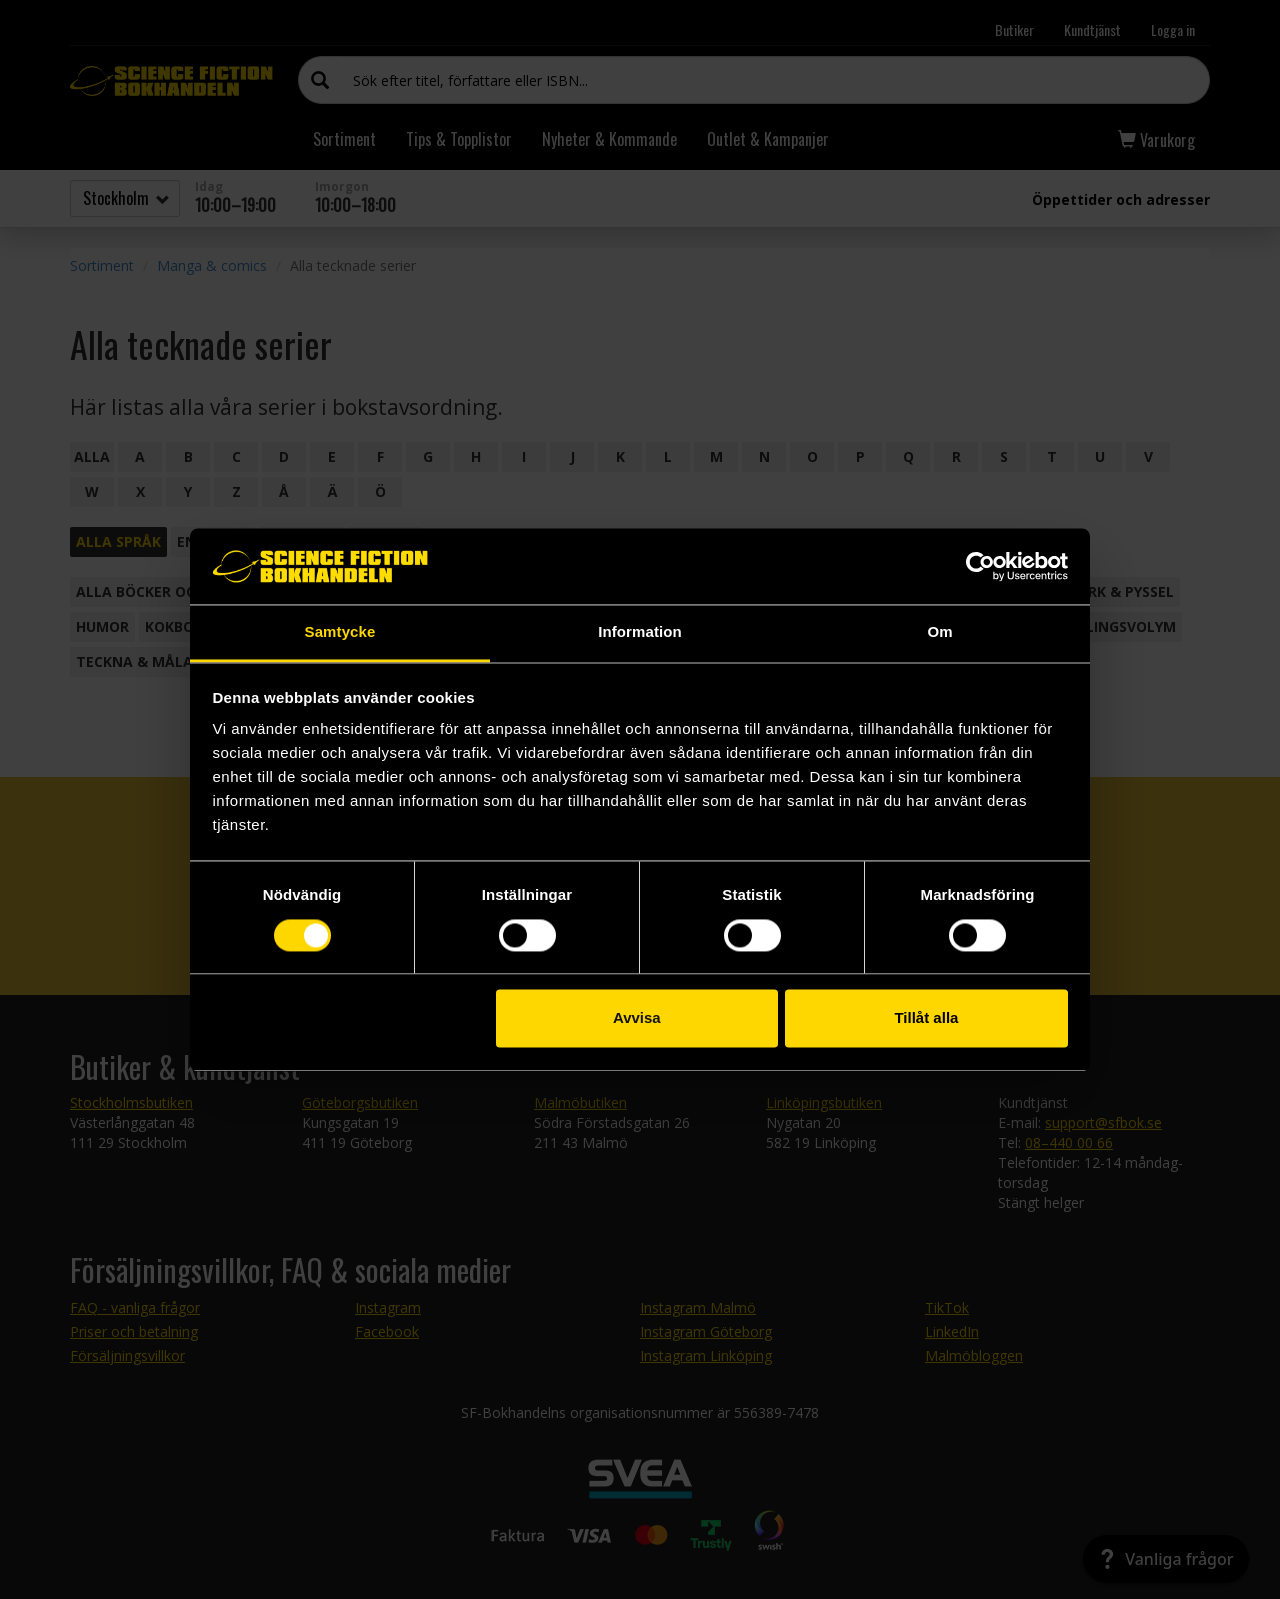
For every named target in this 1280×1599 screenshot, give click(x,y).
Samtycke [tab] (340, 632)
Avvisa (637, 1018)
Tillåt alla (926, 1018)
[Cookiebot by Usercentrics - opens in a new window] (980, 566)
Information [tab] (640, 632)
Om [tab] (939, 632)
